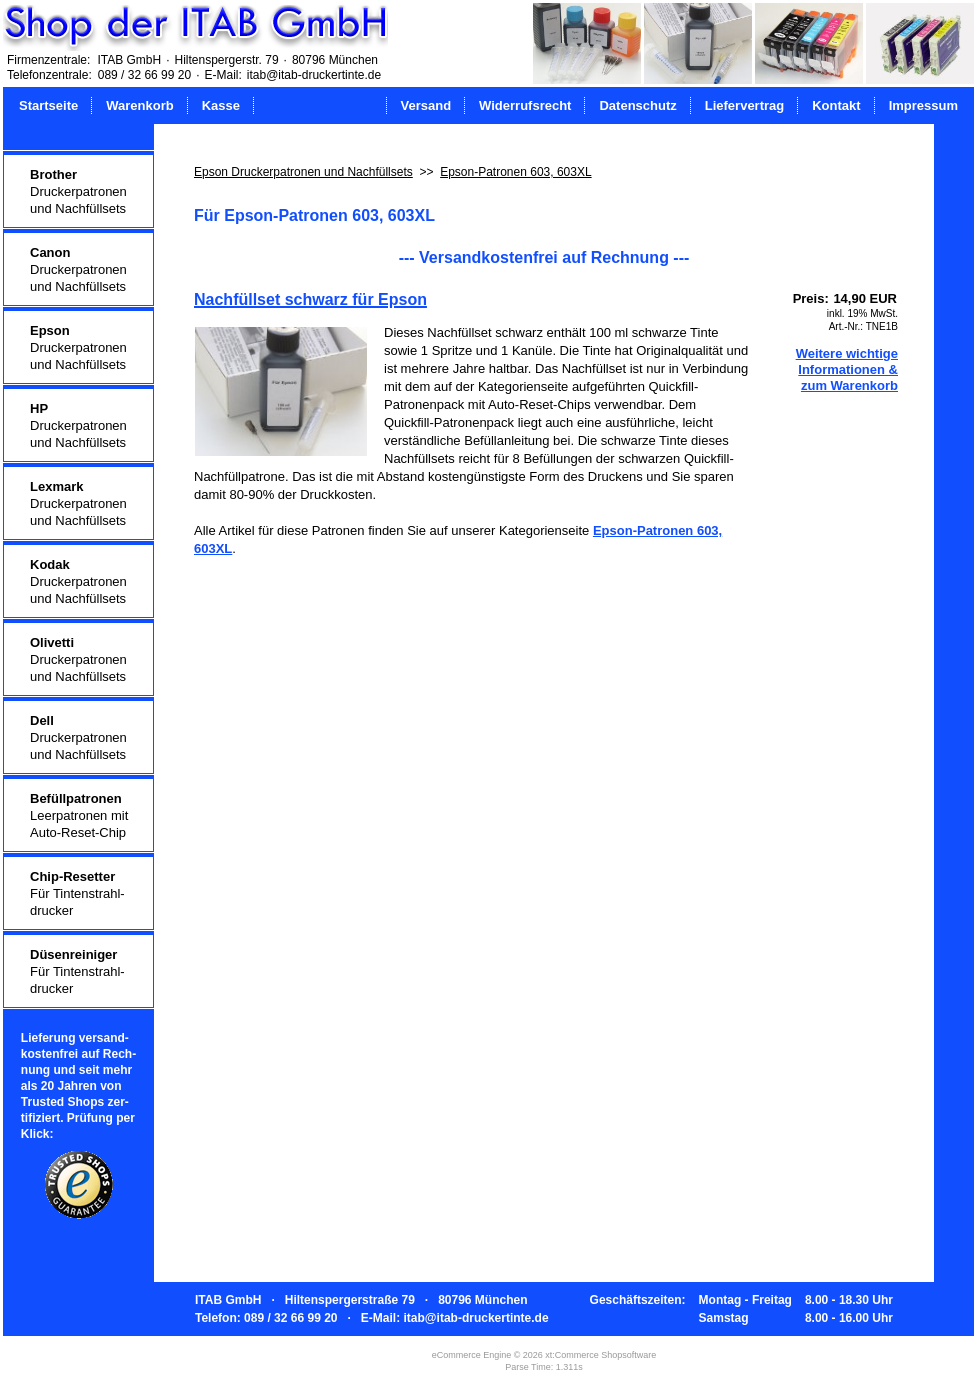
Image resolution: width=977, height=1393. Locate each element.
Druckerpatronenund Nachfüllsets (78, 191)
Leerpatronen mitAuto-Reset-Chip (79, 815)
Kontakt (836, 105)
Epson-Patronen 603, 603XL (515, 172)
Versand (426, 105)
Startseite (48, 105)
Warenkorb (139, 105)
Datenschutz (637, 105)
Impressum (923, 105)
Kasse (221, 105)
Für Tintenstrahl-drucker (77, 893)
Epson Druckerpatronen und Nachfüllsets (303, 172)
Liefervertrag (744, 105)
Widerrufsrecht (525, 105)
